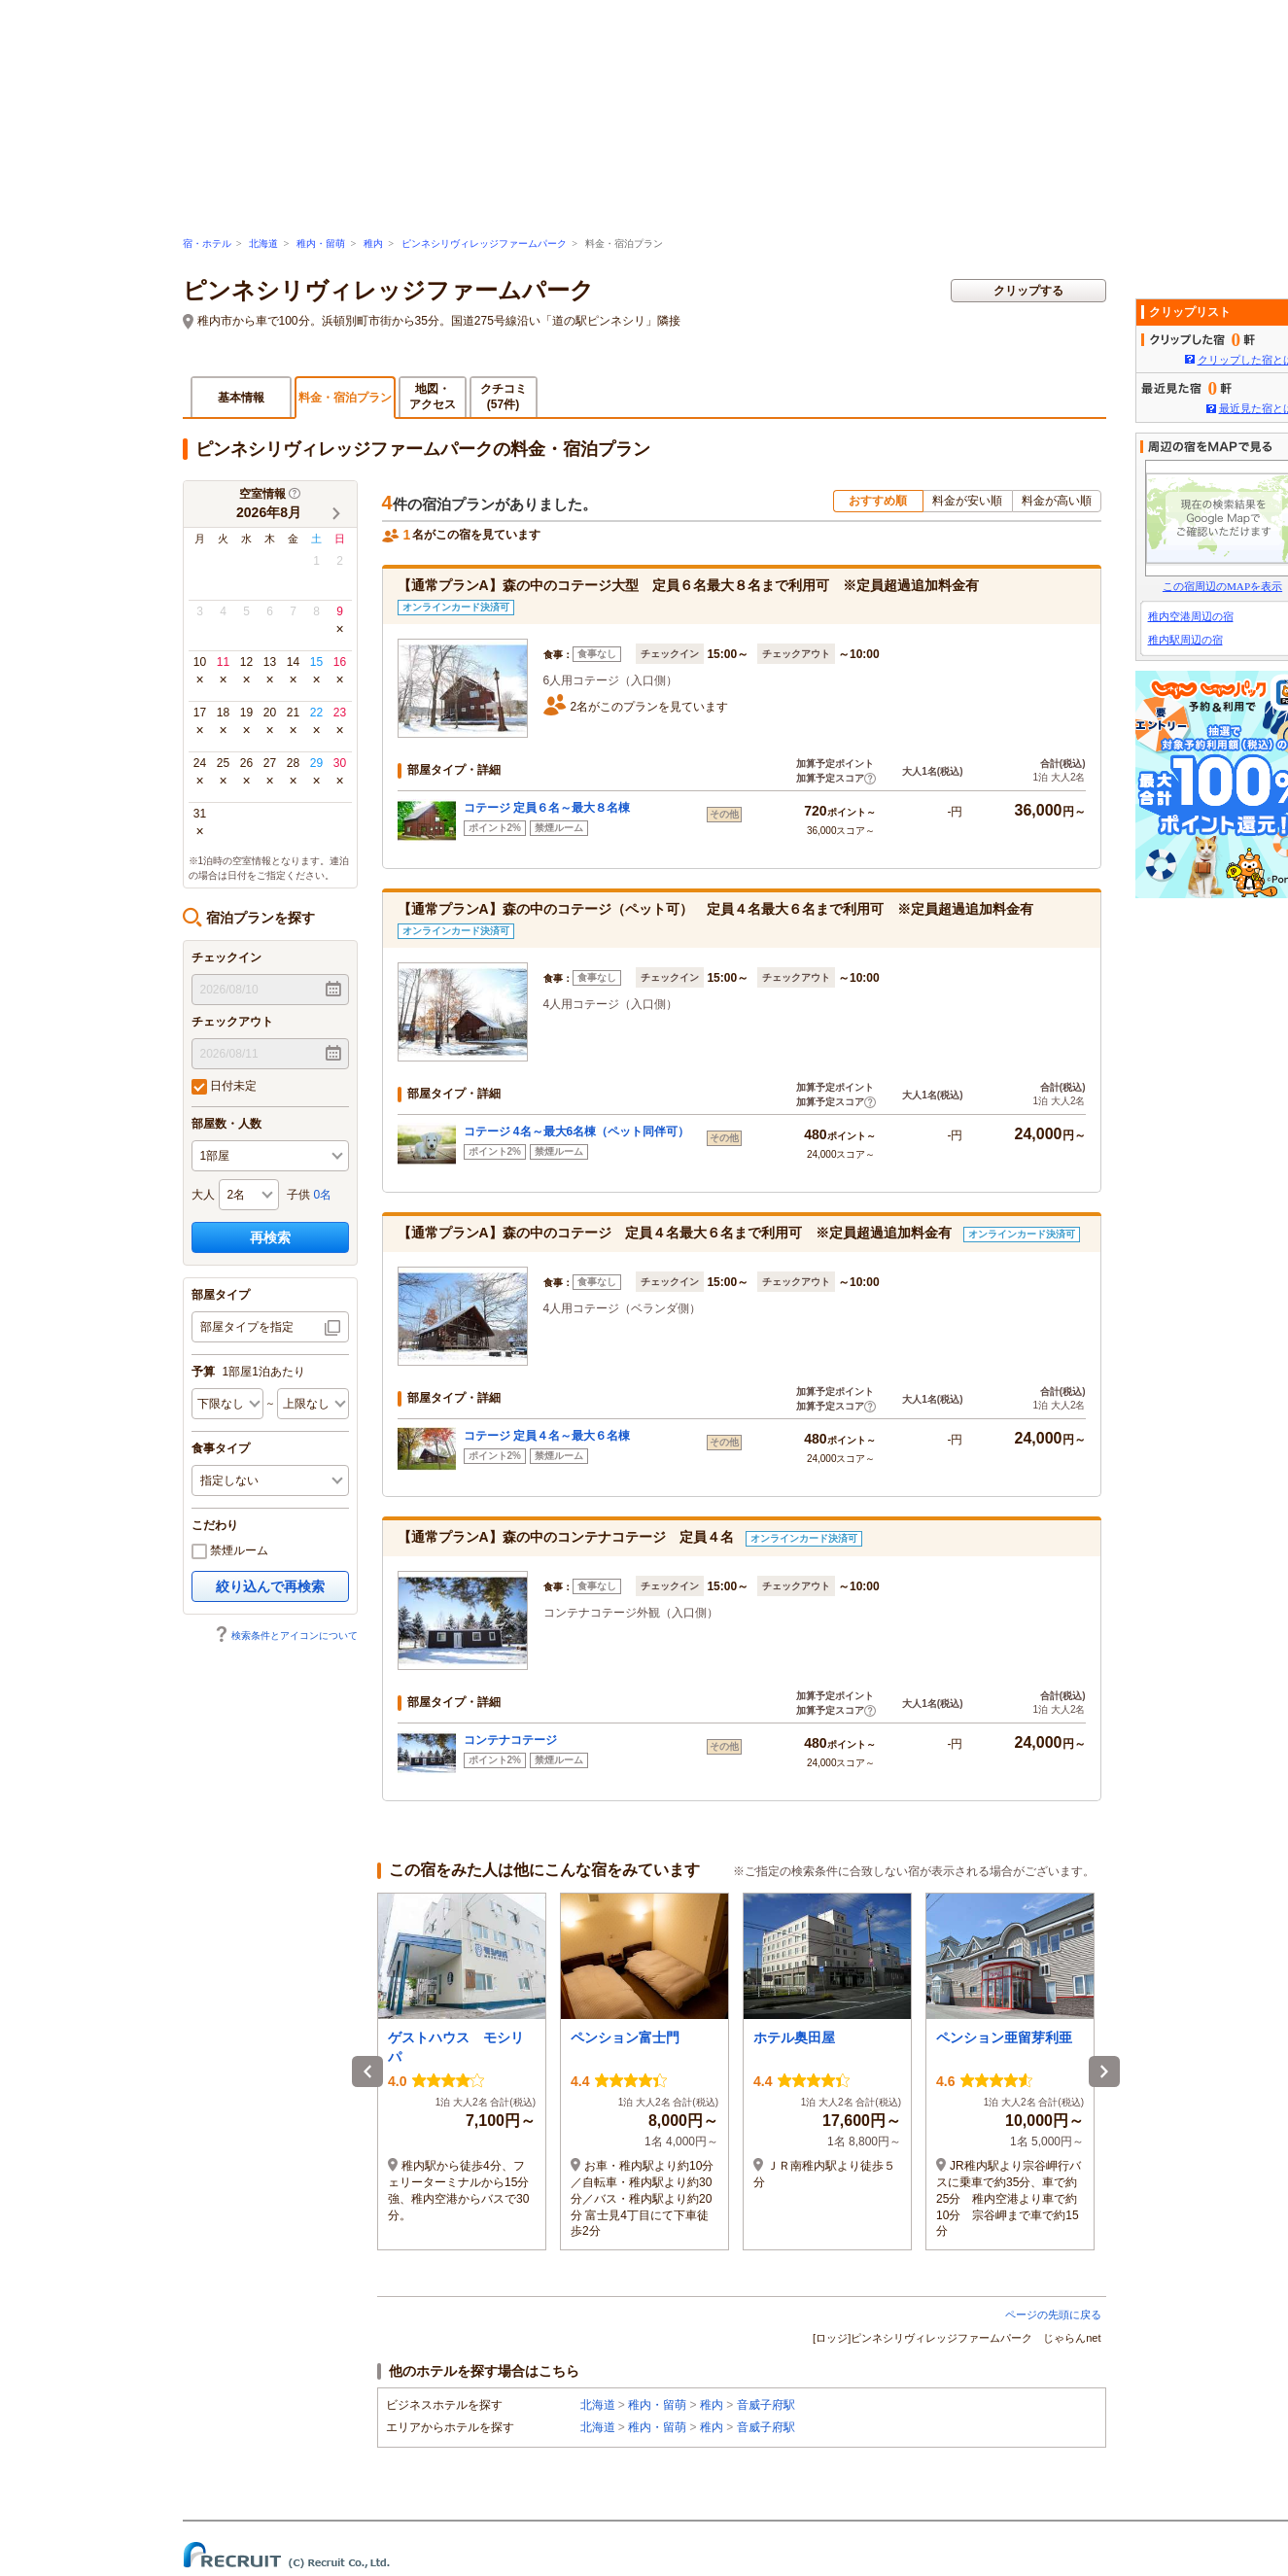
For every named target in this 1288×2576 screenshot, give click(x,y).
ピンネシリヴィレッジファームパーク (484, 243)
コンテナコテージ (510, 1740)
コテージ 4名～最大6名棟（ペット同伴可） (577, 1131)
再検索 (270, 1237)
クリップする (1028, 290)
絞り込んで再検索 (270, 1586)
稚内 (373, 243)
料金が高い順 (1057, 500)
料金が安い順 (967, 500)
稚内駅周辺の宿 (1185, 639)
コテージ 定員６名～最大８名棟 (547, 808)
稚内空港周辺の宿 (1191, 616)
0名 (323, 1194)
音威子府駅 (766, 2405)
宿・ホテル (207, 243)
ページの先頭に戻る (1053, 2314)
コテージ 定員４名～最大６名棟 (547, 1436)
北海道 (263, 243)
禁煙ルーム (229, 1551)
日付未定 (224, 1087)
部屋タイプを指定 (247, 1327)
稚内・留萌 (320, 243)
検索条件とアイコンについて (286, 1635)
